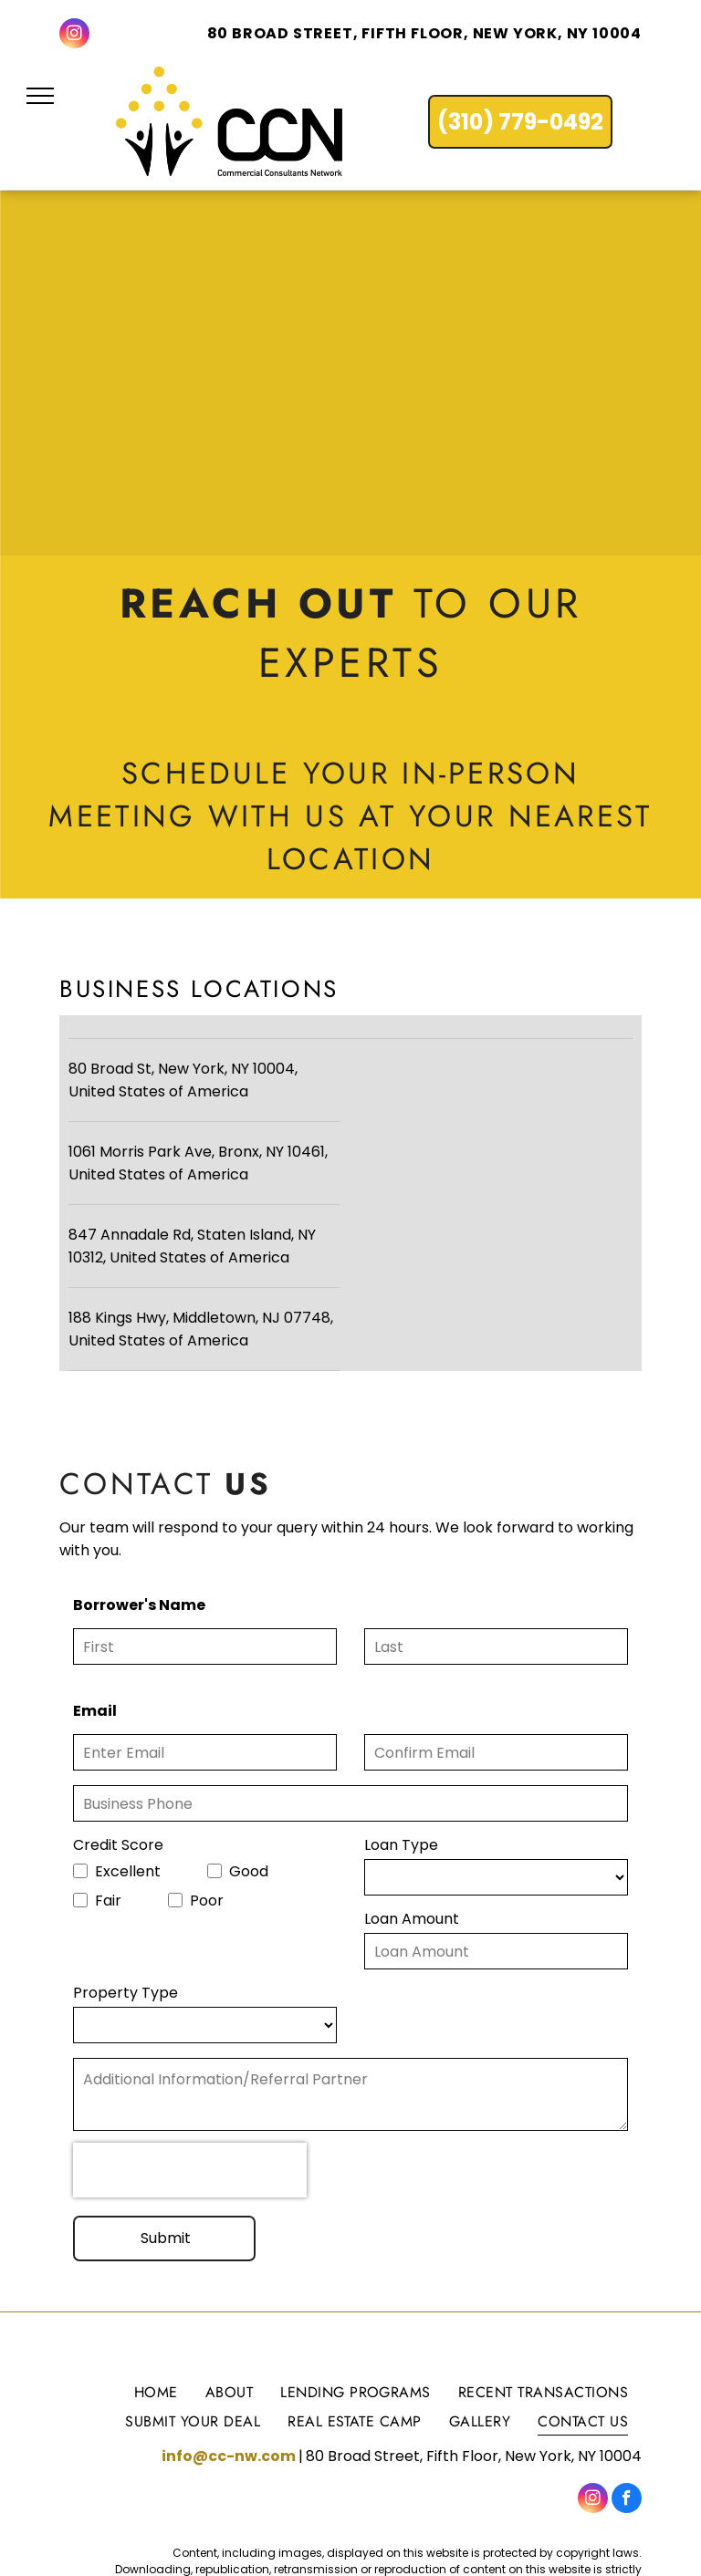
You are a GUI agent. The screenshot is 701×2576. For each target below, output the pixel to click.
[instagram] (74, 35)
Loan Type (401, 1844)
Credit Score (118, 1844)
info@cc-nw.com (229, 2392)
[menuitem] (156, 2327)
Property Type (125, 1992)
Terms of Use (506, 2521)
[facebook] (627, 2436)
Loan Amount (411, 1918)
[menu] (40, 95)
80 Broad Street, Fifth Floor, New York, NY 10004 (424, 33)
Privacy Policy (598, 2521)
